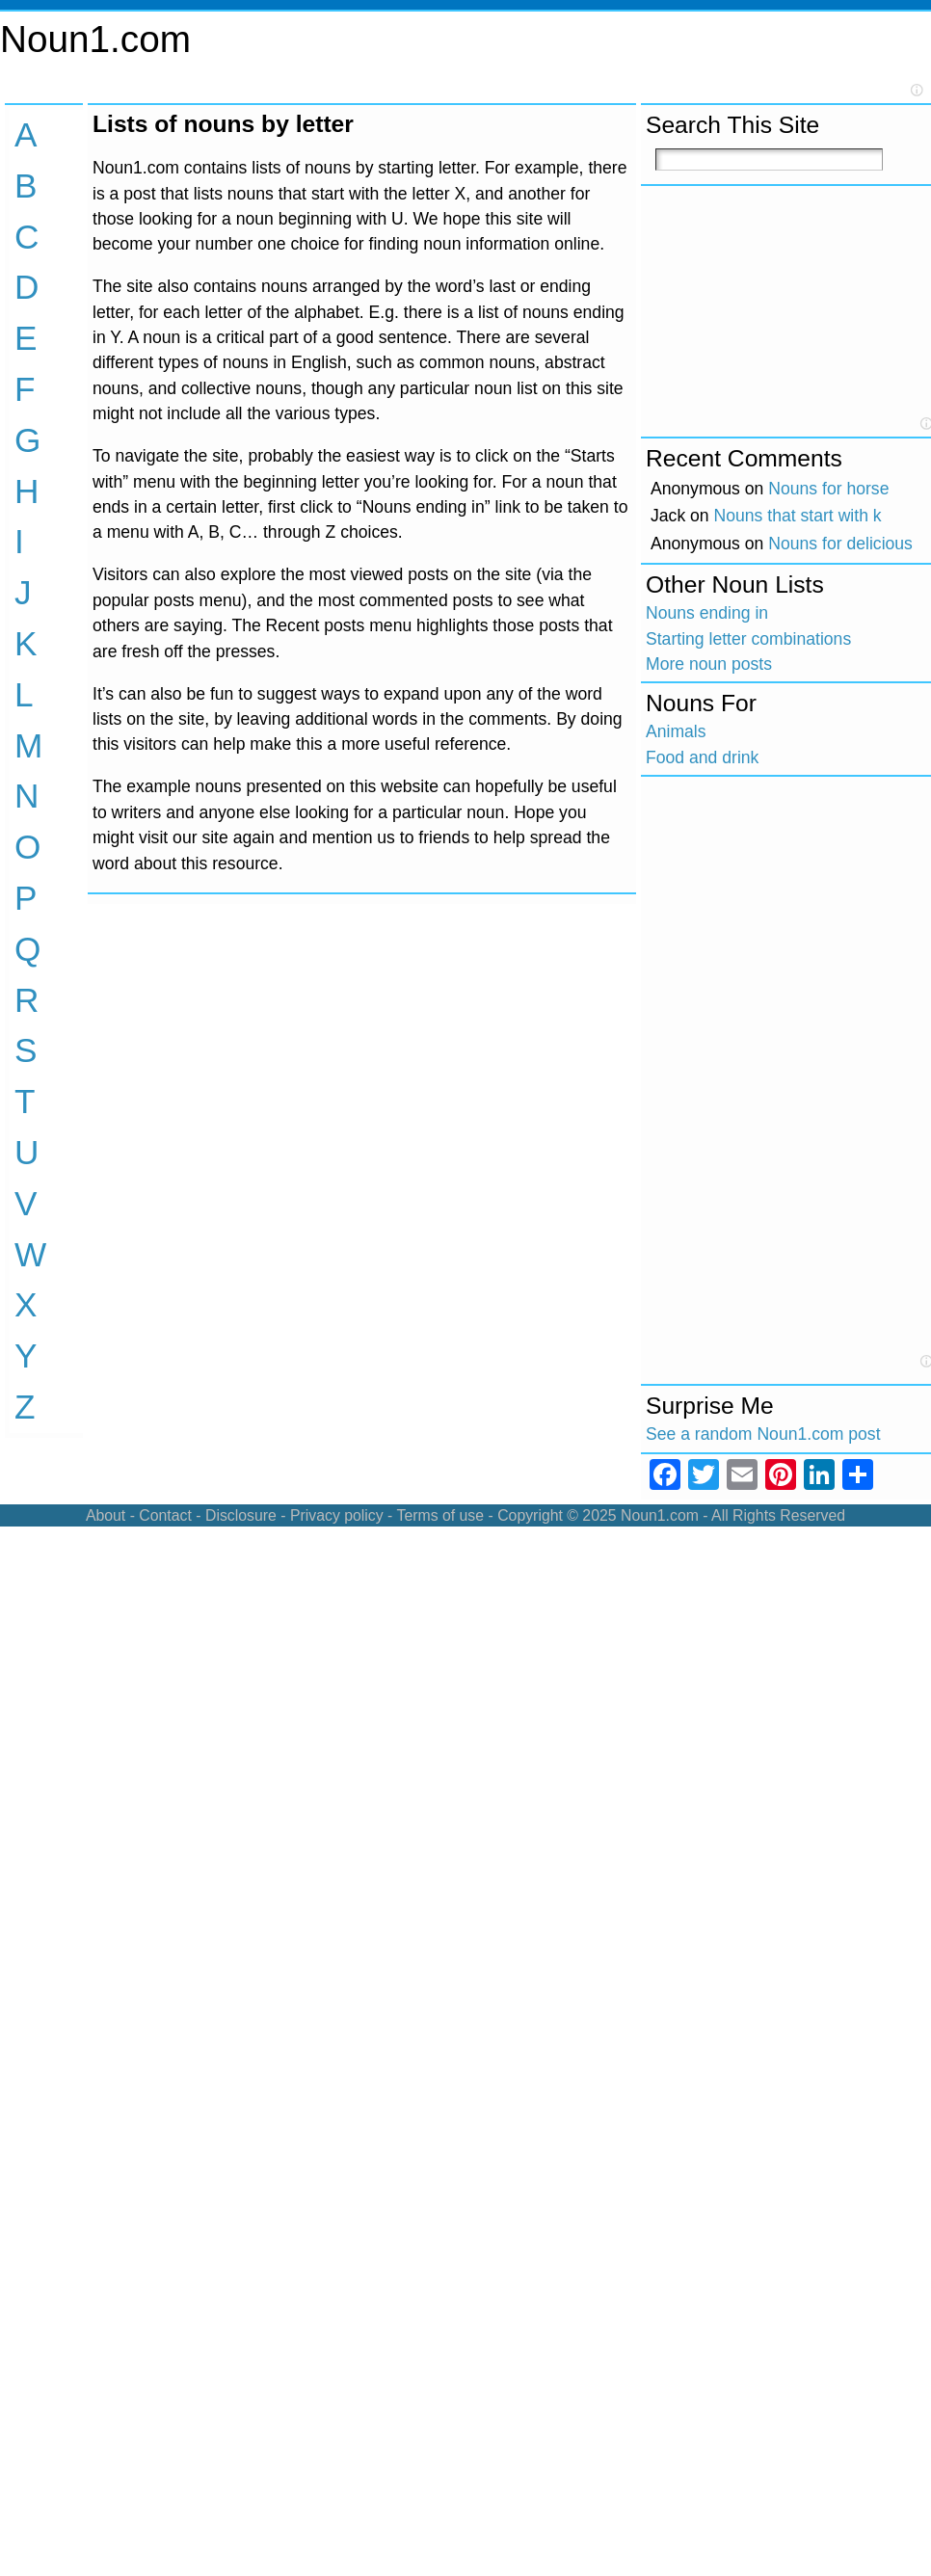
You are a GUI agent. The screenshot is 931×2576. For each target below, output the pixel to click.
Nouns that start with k (798, 515)
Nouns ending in (707, 613)
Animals (676, 731)
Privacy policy (337, 1515)
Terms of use (440, 1515)
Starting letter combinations (748, 639)
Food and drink (702, 757)
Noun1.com (95, 39)
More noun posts (709, 664)
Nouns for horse (828, 488)
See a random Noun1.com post (763, 1434)
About (105, 1515)
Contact (165, 1515)
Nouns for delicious (840, 543)
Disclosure (241, 1515)
